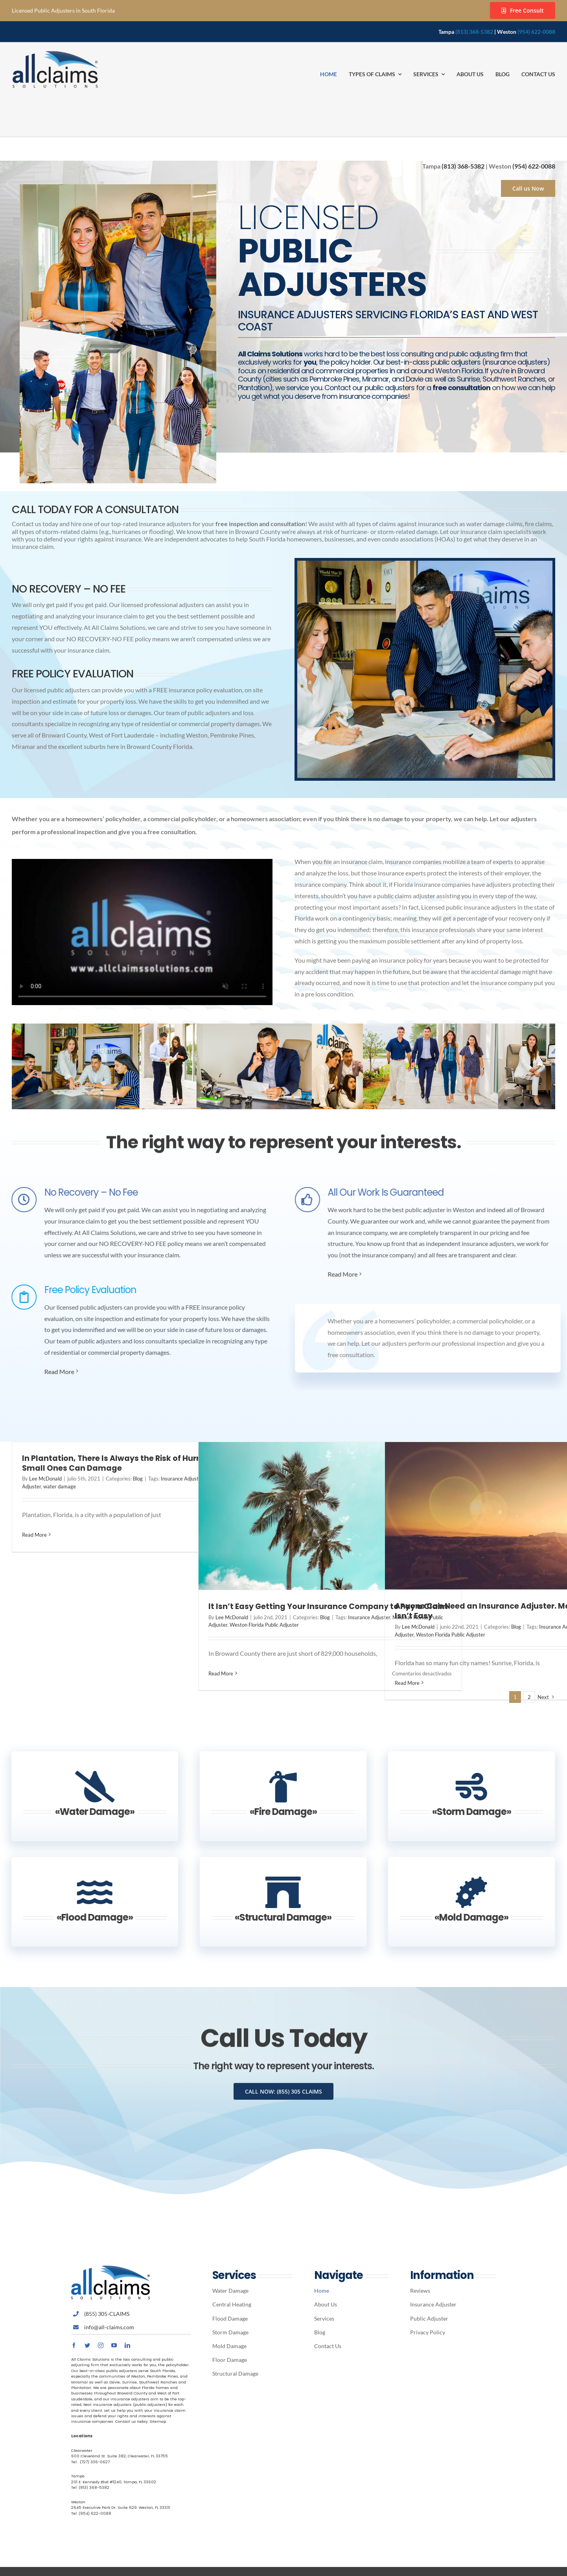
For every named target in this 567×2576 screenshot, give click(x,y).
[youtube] (114, 2345)
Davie (114, 2382)
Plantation (81, 2387)
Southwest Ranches (158, 2382)
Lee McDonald (45, 1478)
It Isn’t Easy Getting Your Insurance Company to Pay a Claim (328, 1606)
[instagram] (100, 2345)
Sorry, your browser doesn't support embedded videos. (142, 932)
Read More (52, 1371)
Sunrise (129, 2382)
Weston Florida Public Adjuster (264, 1625)
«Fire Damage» (275, 1811)
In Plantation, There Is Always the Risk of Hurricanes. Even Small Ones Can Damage (135, 1463)
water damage (59, 1486)
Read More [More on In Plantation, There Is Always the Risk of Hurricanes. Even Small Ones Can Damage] (34, 1535)
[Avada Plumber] (55, 53)
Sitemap (157, 2421)
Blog (138, 1478)
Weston (138, 2376)
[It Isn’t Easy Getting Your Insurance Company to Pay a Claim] (330, 1516)
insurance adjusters (129, 2399)
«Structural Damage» (275, 1917)
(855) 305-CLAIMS (106, 2313)
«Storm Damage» (464, 1811)
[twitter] (87, 2345)
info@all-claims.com (109, 2327)
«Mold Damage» (464, 1917)
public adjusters (121, 2370)
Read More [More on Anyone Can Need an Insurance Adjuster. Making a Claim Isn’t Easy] (407, 1683)
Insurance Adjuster (182, 1478)
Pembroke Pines (162, 2376)
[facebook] (74, 2345)
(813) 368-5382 (474, 31)
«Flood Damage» (87, 1917)
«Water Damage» (87, 1811)
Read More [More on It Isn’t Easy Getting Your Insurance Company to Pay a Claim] (220, 1673)
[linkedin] (127, 2345)
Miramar (79, 2382)
